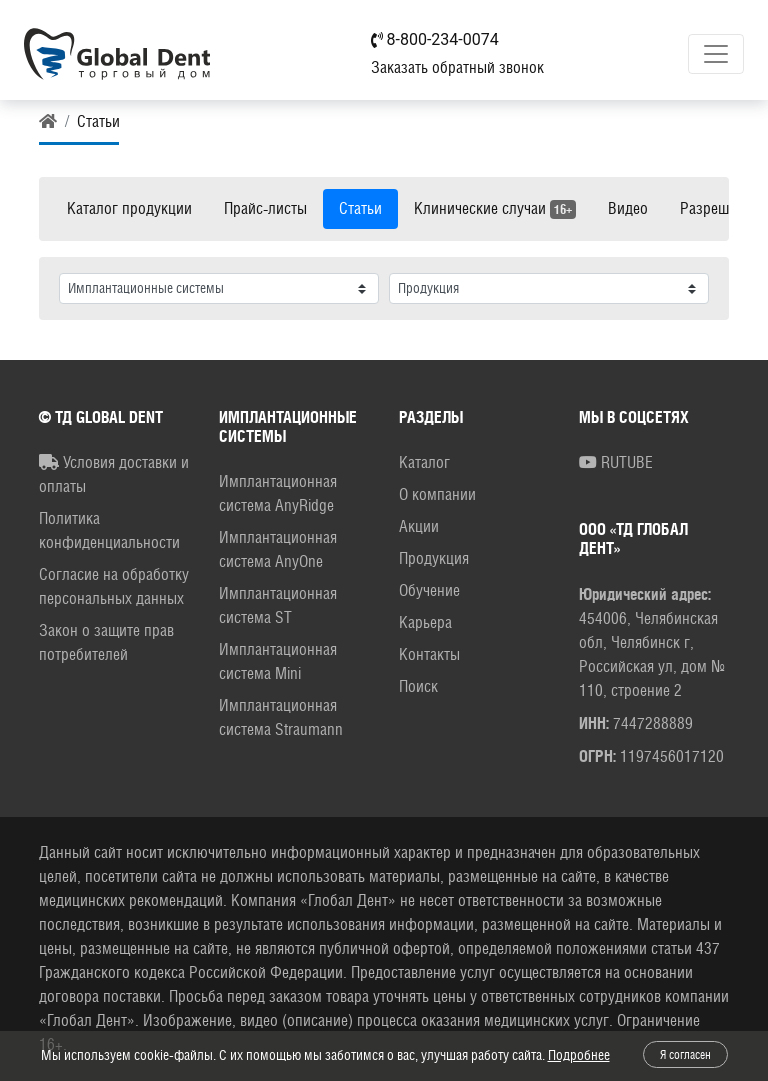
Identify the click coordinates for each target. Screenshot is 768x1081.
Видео (628, 208)
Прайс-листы (265, 208)
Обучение (429, 590)
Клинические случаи (495, 209)
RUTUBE (616, 462)
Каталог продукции (129, 208)
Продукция (434, 558)
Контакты (429, 654)
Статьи (360, 208)
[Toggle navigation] (716, 54)
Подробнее (579, 1055)
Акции (419, 526)
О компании (437, 494)
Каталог (424, 462)
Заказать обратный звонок (457, 67)
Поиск (418, 686)
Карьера (425, 622)
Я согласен (685, 1055)
